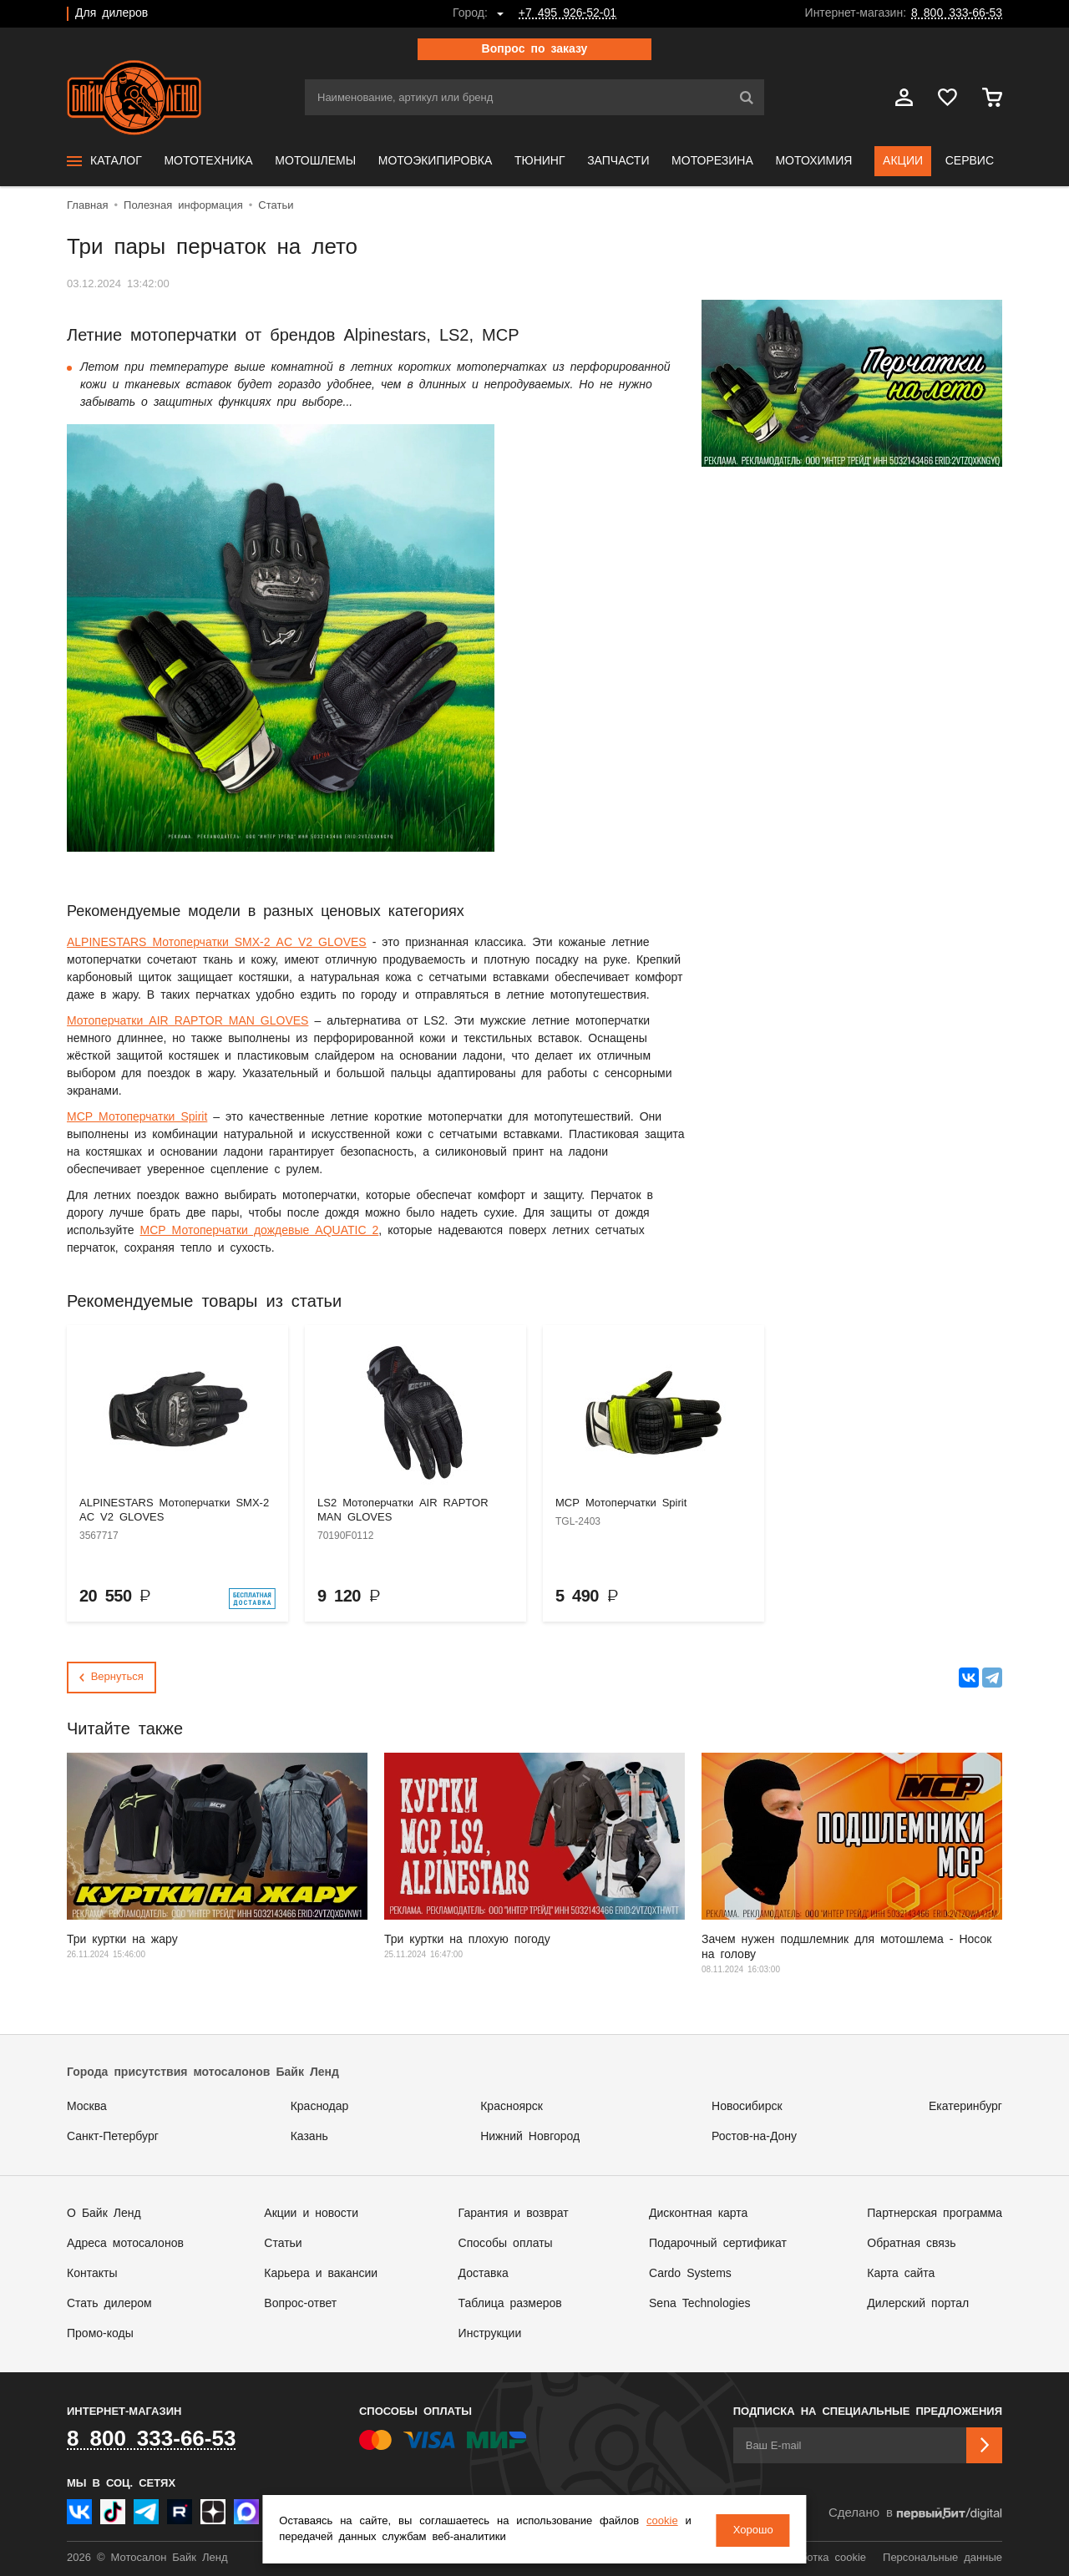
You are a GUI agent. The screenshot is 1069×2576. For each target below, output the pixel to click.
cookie (659, 2522)
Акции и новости (311, 2214)
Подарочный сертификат (718, 2244)
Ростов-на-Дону (754, 2137)
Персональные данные (942, 2558)
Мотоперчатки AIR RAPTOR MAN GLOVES (187, 1021)
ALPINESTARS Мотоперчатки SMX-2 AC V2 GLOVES (217, 943)
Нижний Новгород (530, 2137)
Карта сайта (901, 2274)
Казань (309, 2137)
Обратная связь (911, 2244)
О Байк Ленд (104, 2214)
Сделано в (915, 2513)
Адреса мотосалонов (125, 2244)
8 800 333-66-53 (956, 13)
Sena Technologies (699, 2304)
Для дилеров (111, 13)
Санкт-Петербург (113, 2137)
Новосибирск (747, 2107)
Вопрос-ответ (300, 2304)
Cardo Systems (690, 2274)
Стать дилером (109, 2304)
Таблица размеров (510, 2304)
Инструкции (490, 2334)
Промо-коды (100, 2334)
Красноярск (511, 2107)
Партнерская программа (934, 2214)
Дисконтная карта (698, 2214)
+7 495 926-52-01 (567, 13)
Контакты (92, 2274)
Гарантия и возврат (514, 2214)
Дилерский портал (918, 2304)
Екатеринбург (965, 2107)
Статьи (282, 2244)
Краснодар (320, 2107)
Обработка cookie (820, 2558)
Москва (87, 2107)
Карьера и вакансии (320, 2274)
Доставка (484, 2274)
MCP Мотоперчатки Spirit (137, 1117)
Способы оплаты (506, 2244)
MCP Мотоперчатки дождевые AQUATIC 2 (258, 1231)
